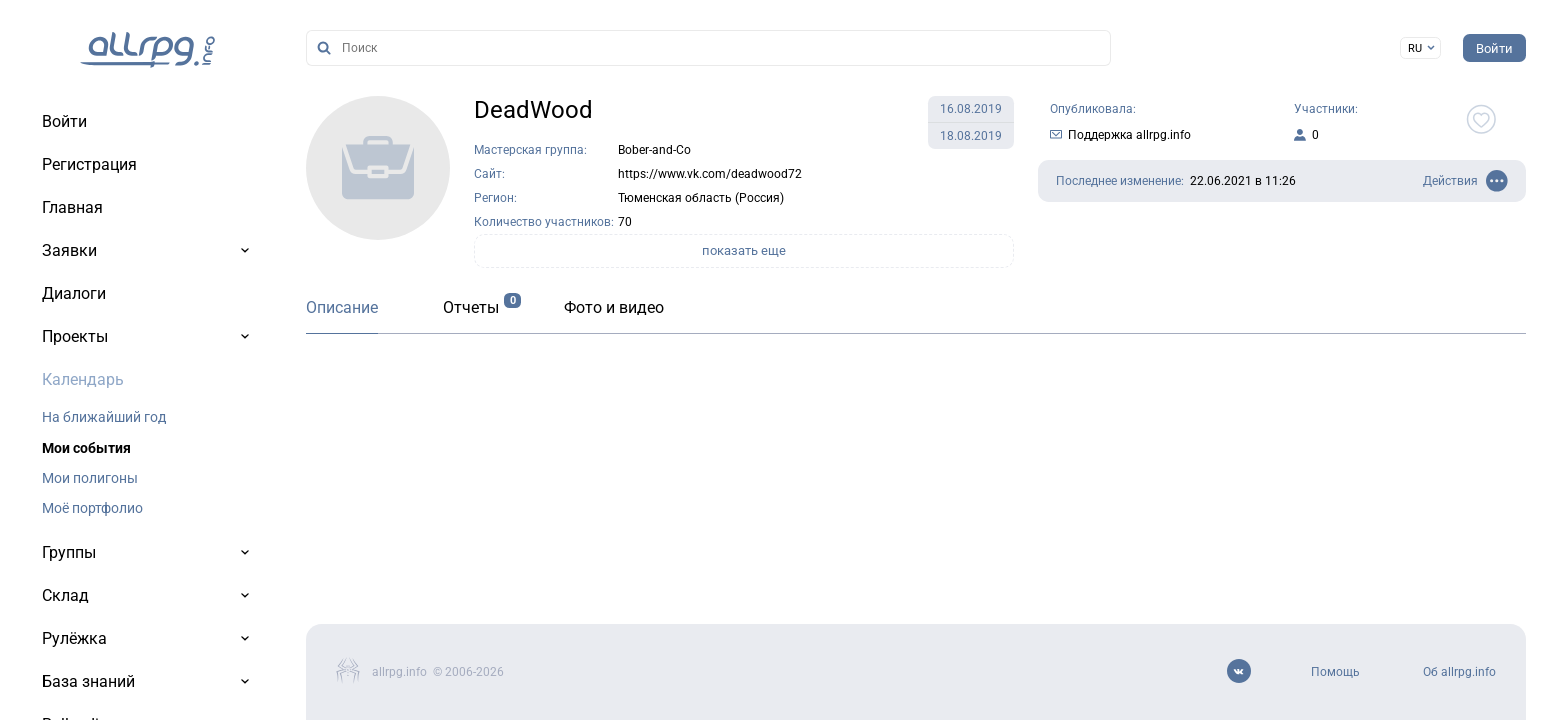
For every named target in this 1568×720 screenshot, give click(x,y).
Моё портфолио (92, 508)
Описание (342, 307)
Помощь (1335, 672)
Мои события (86, 448)
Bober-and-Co (654, 150)
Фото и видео (614, 307)
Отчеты (471, 307)
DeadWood (533, 110)
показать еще (744, 250)
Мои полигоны (90, 478)
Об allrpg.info (1459, 672)
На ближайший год (104, 417)
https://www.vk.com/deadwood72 (710, 174)
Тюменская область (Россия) (701, 198)
